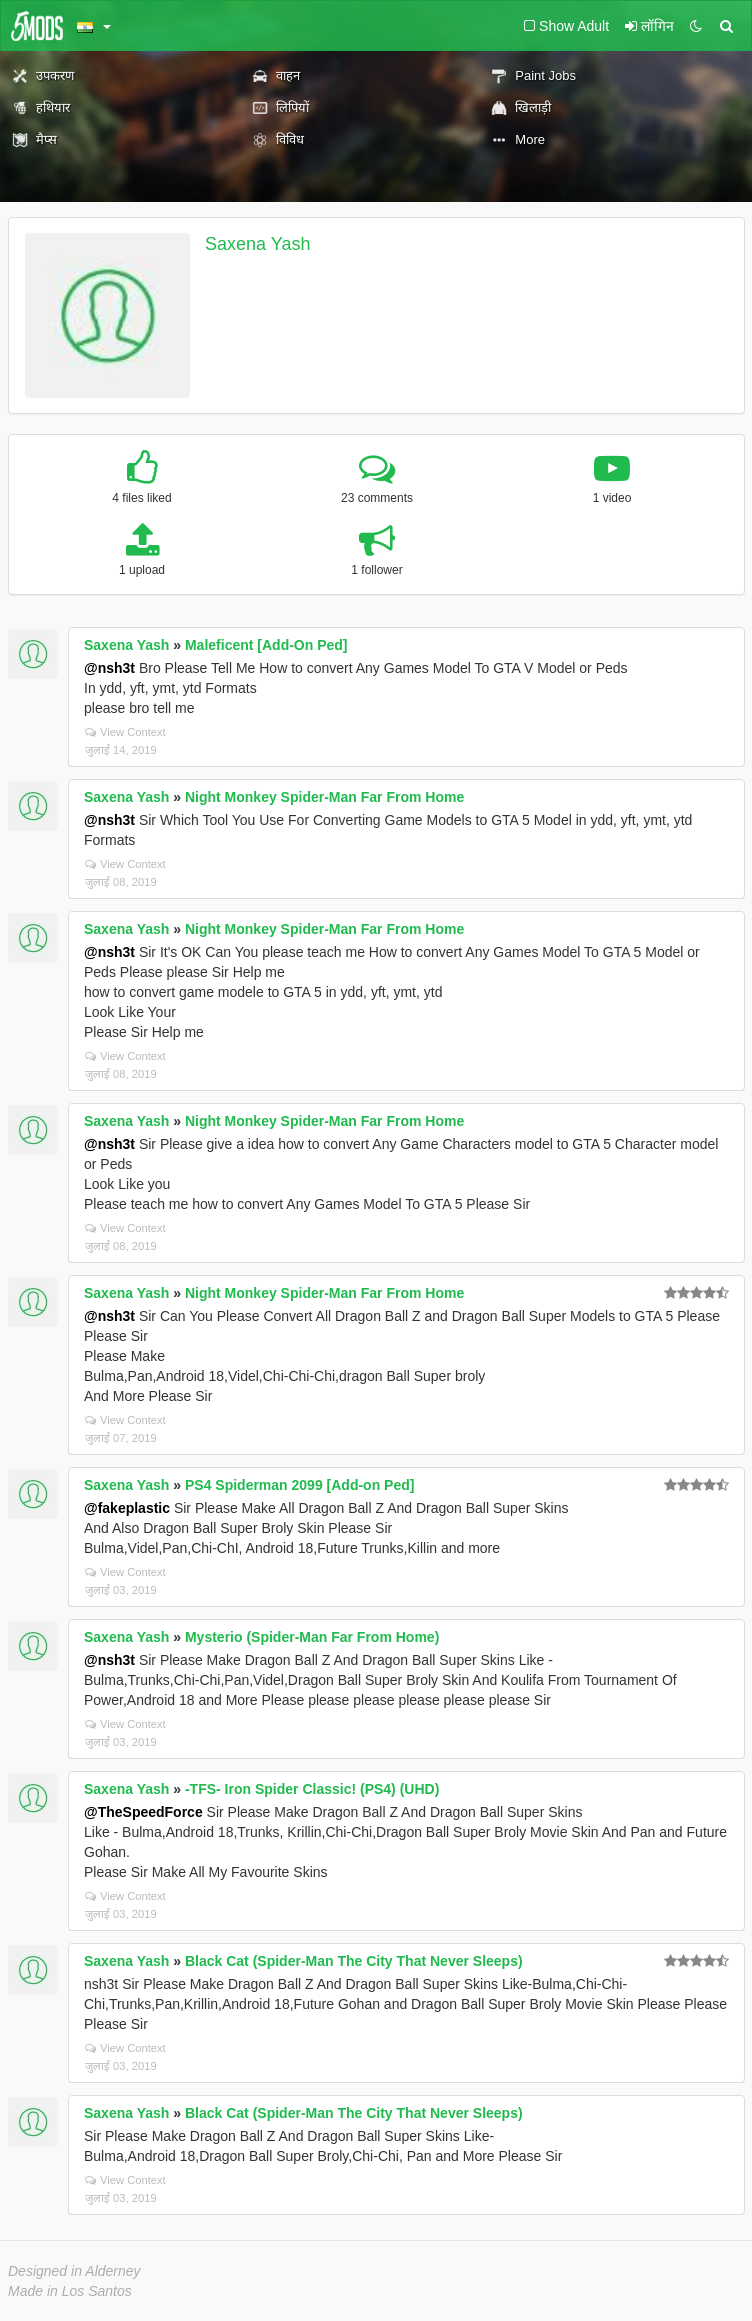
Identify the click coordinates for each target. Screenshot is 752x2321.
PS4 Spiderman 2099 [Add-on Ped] (300, 1485)
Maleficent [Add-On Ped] (266, 645)
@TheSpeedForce (143, 1812)
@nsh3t (109, 668)
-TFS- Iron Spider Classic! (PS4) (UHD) (312, 1789)
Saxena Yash (257, 244)
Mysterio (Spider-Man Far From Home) (312, 1637)
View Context (125, 732)
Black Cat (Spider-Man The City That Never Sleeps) (354, 1961)
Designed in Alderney (74, 2271)
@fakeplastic (127, 1508)
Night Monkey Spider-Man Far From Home (324, 797)
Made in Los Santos (70, 2291)
